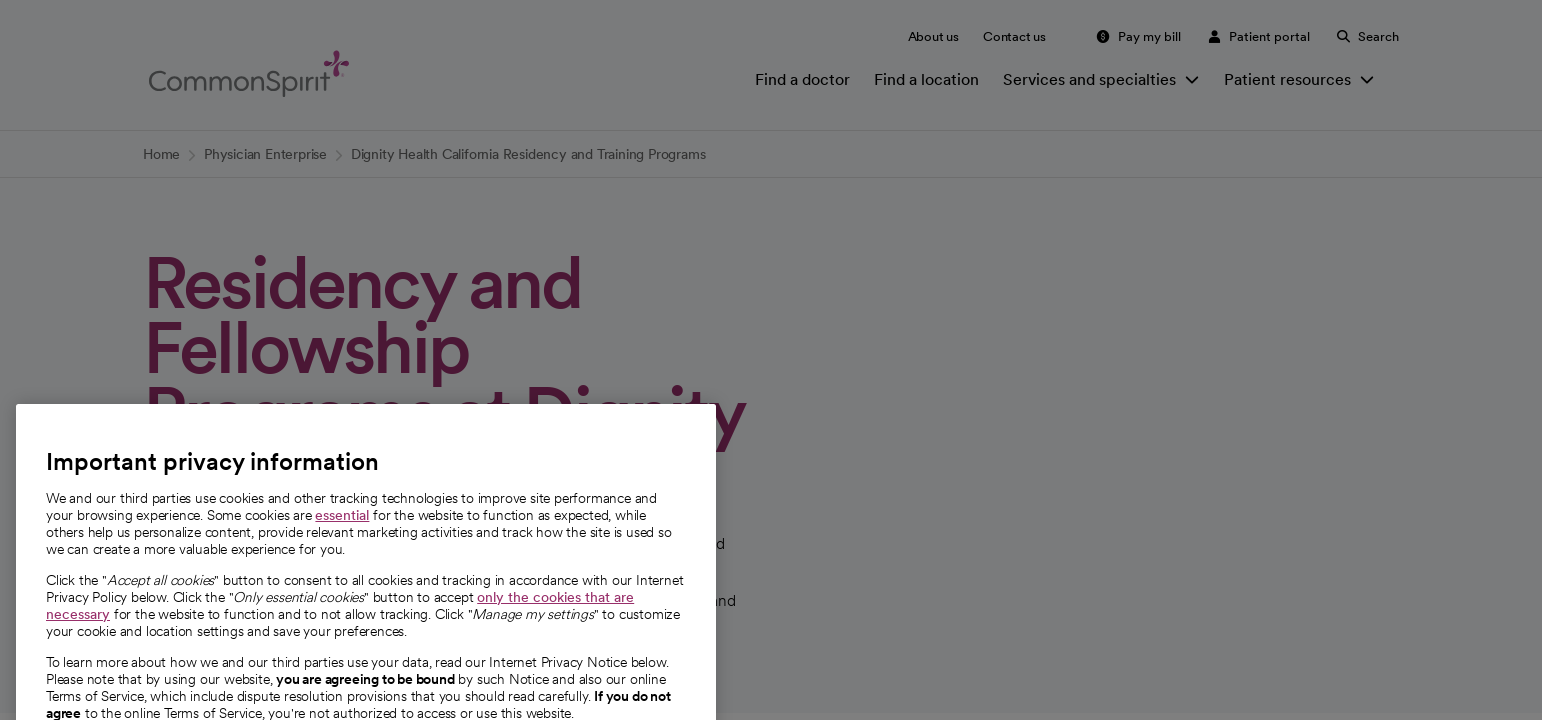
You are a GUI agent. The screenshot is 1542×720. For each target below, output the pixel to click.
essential (342, 557)
